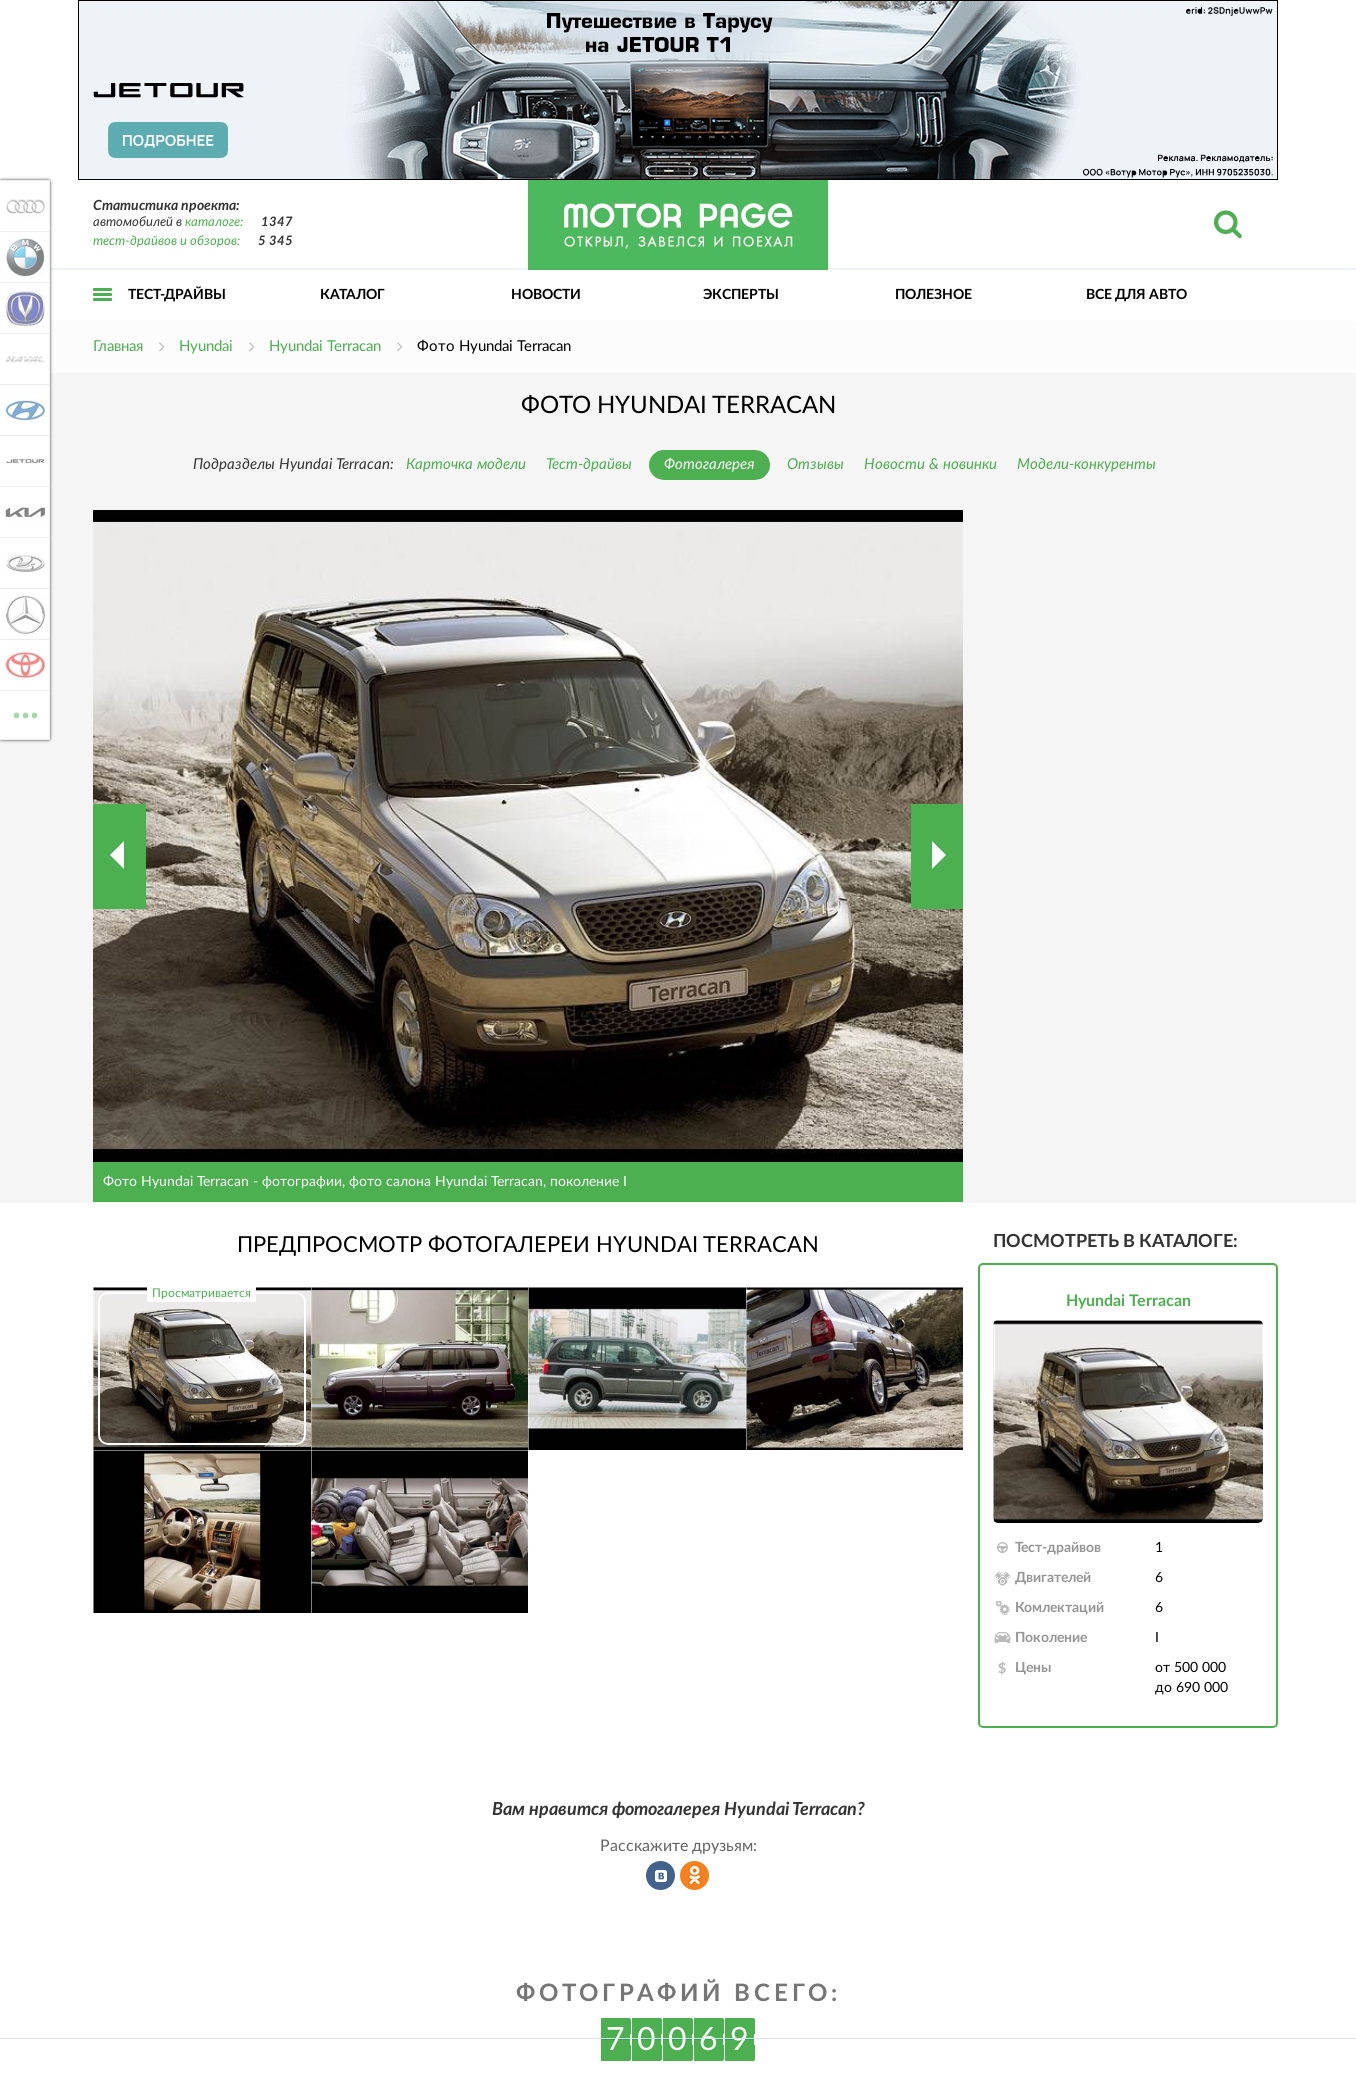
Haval (22, 359)
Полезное (933, 295)
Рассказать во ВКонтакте (661, 1876)
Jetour (22, 461)
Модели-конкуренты (1086, 464)
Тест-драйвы (177, 295)
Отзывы (815, 464)
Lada (22, 563)
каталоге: (214, 222)
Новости (546, 295)
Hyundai (22, 410)
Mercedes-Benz (22, 614)
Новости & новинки (930, 464)
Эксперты (741, 295)
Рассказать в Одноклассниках (695, 1876)
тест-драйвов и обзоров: (166, 241)
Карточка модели (466, 464)
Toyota (22, 665)
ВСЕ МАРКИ (22, 713)
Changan (22, 308)
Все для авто (1136, 295)
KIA (22, 512)
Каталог (352, 295)
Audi (22, 206)
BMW (22, 257)
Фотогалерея (709, 464)
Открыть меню (103, 316)
